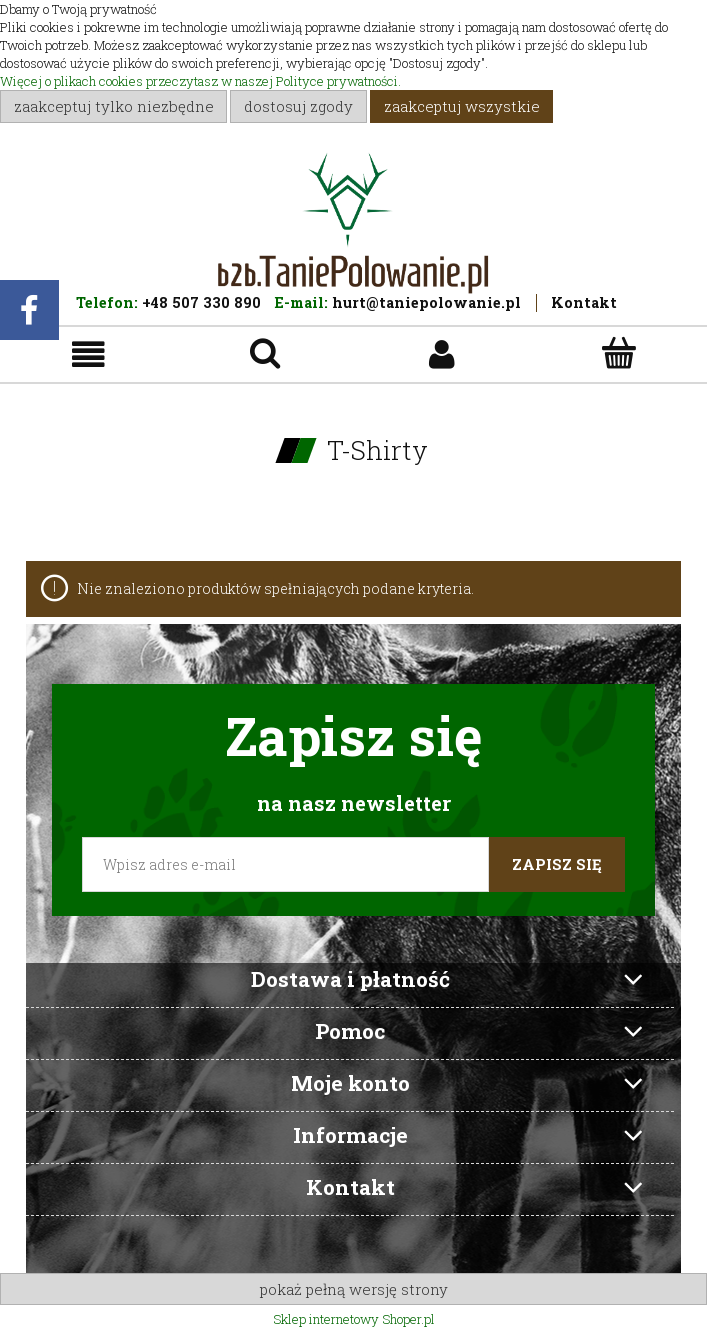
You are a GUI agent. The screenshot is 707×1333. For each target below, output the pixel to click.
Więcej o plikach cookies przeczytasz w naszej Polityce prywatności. (200, 81)
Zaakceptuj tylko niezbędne (114, 106)
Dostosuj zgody (298, 106)
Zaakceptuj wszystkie (462, 106)
